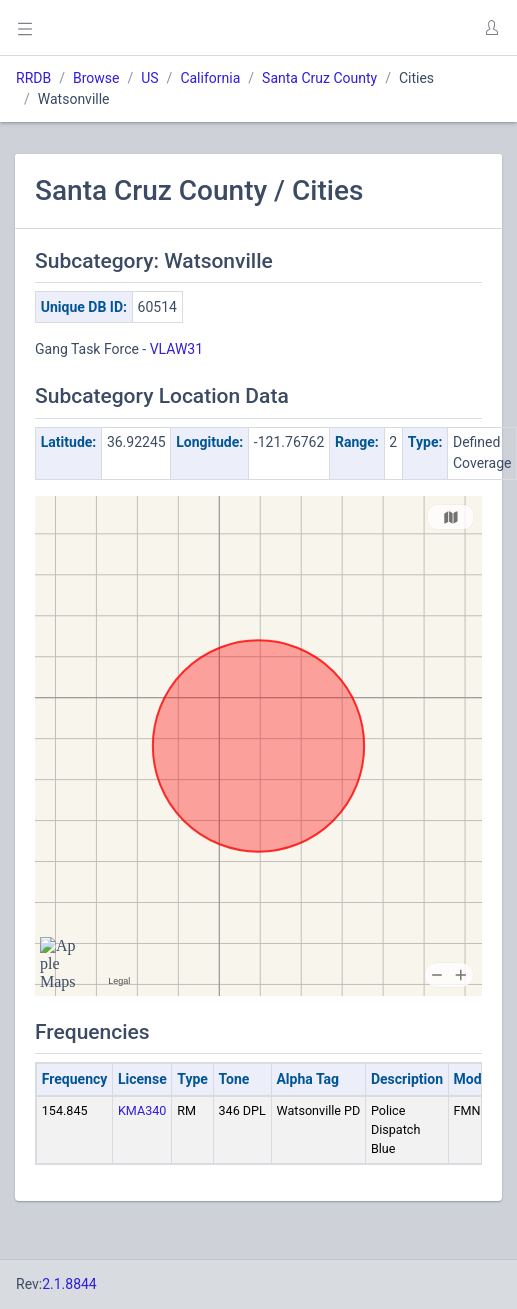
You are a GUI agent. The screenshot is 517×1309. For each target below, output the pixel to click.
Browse (96, 78)
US (149, 78)
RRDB (33, 78)
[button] (491, 28)
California (210, 78)
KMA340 (142, 1110)
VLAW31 (176, 349)
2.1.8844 (69, 1284)
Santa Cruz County (319, 78)
